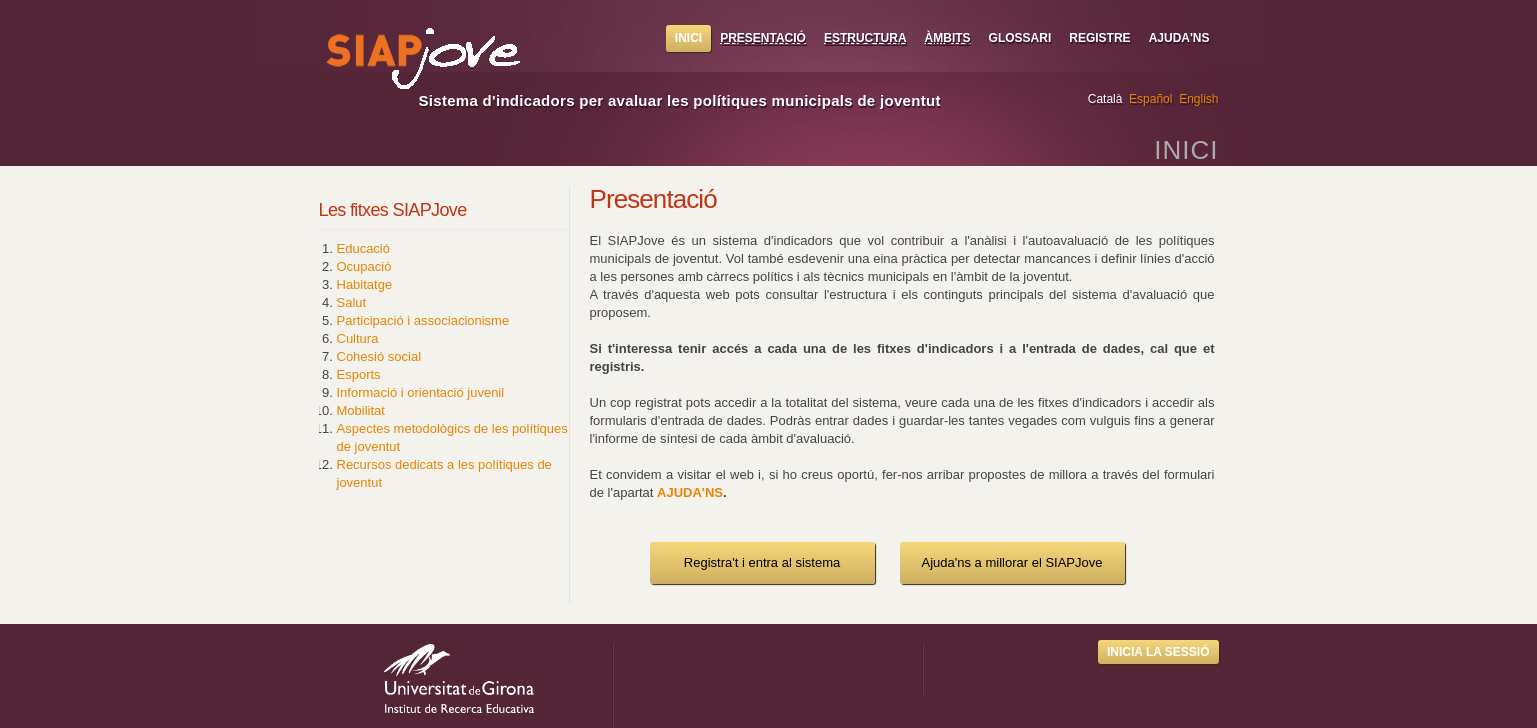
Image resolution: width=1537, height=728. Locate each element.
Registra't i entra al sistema (762, 562)
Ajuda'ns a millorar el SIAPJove (1012, 562)
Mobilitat (361, 410)
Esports (359, 374)
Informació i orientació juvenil (421, 392)
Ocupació (364, 266)
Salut (352, 302)
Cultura (358, 338)
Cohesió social (379, 356)
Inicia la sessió (1158, 652)
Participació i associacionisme (423, 320)
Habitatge (365, 284)
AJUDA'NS (690, 492)
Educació (363, 248)
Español (1150, 99)
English (1198, 99)
